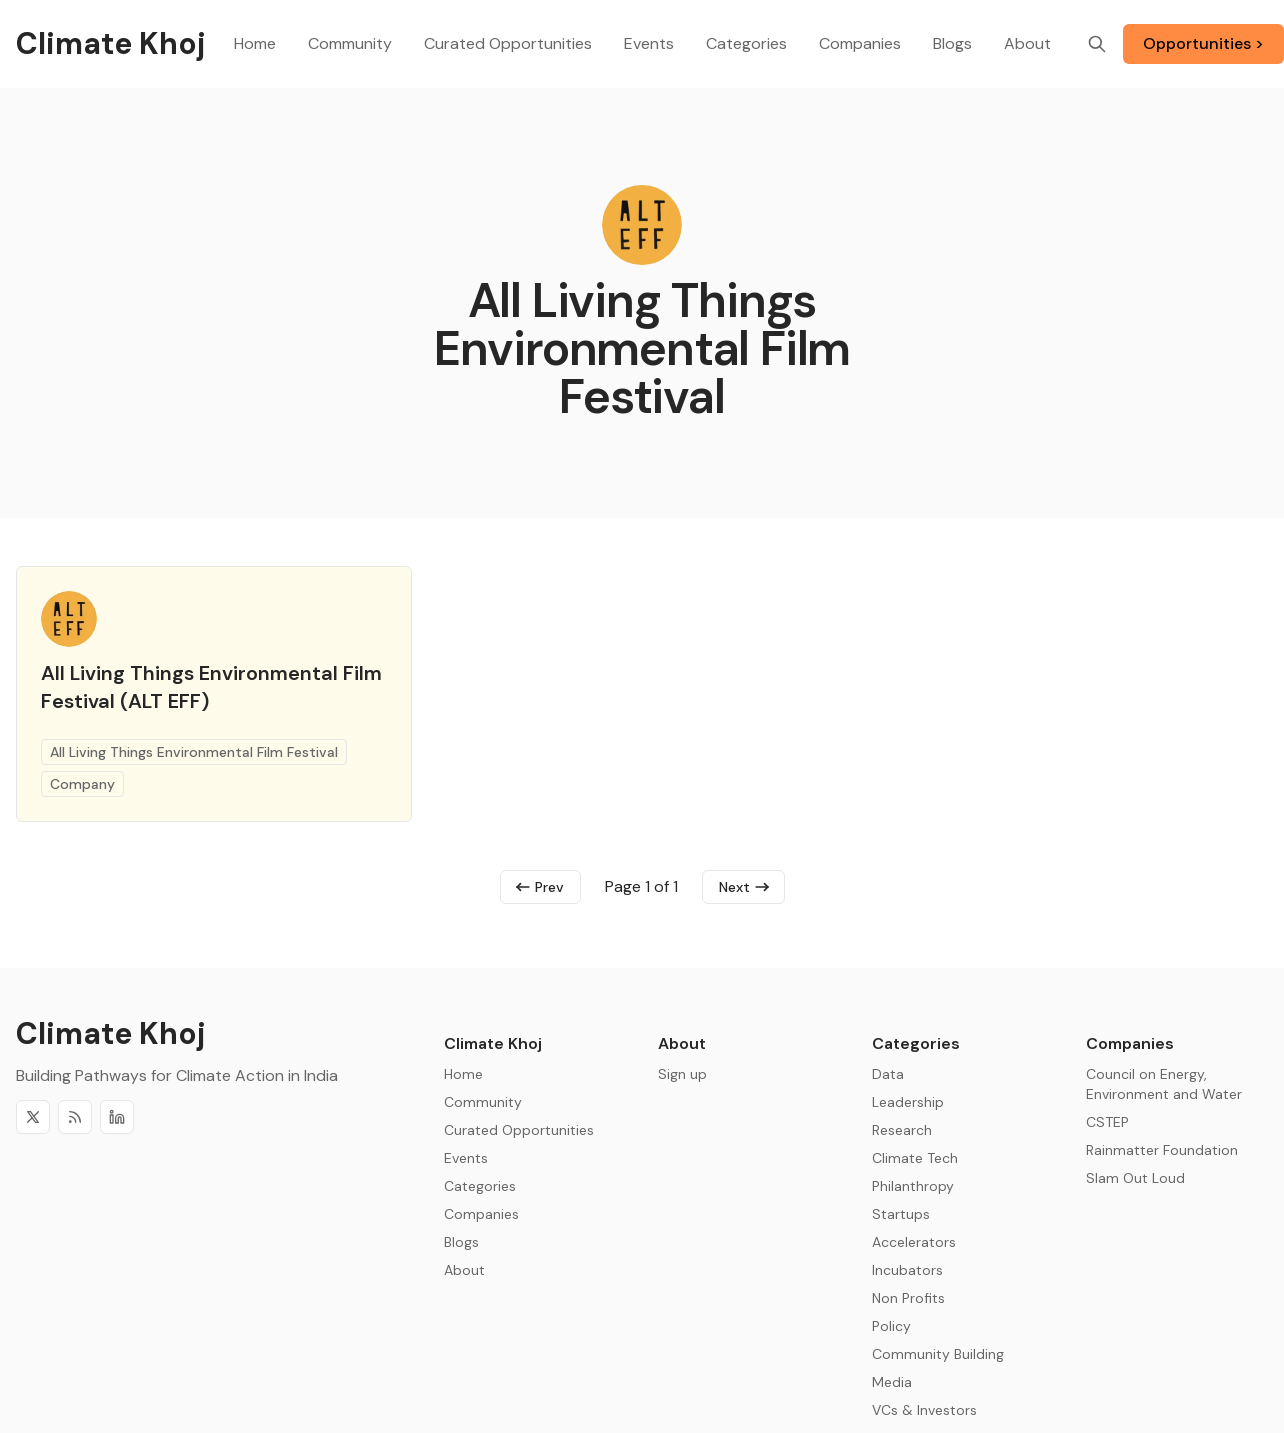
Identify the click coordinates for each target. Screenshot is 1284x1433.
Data (888, 1074)
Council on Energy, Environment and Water (1164, 1084)
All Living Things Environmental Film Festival (194, 752)
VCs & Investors (924, 1410)
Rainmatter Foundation (1162, 1150)
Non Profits (908, 1298)
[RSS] (75, 1117)
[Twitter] (33, 1117)
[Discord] (117, 1117)
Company (82, 784)
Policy (891, 1326)
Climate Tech (915, 1158)
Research (902, 1130)
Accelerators (914, 1242)
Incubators (907, 1270)
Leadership (908, 1102)
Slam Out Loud (1135, 1178)
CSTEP (1107, 1122)
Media (892, 1382)
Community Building (938, 1354)
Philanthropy (913, 1186)
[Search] (1097, 44)
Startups (901, 1214)
